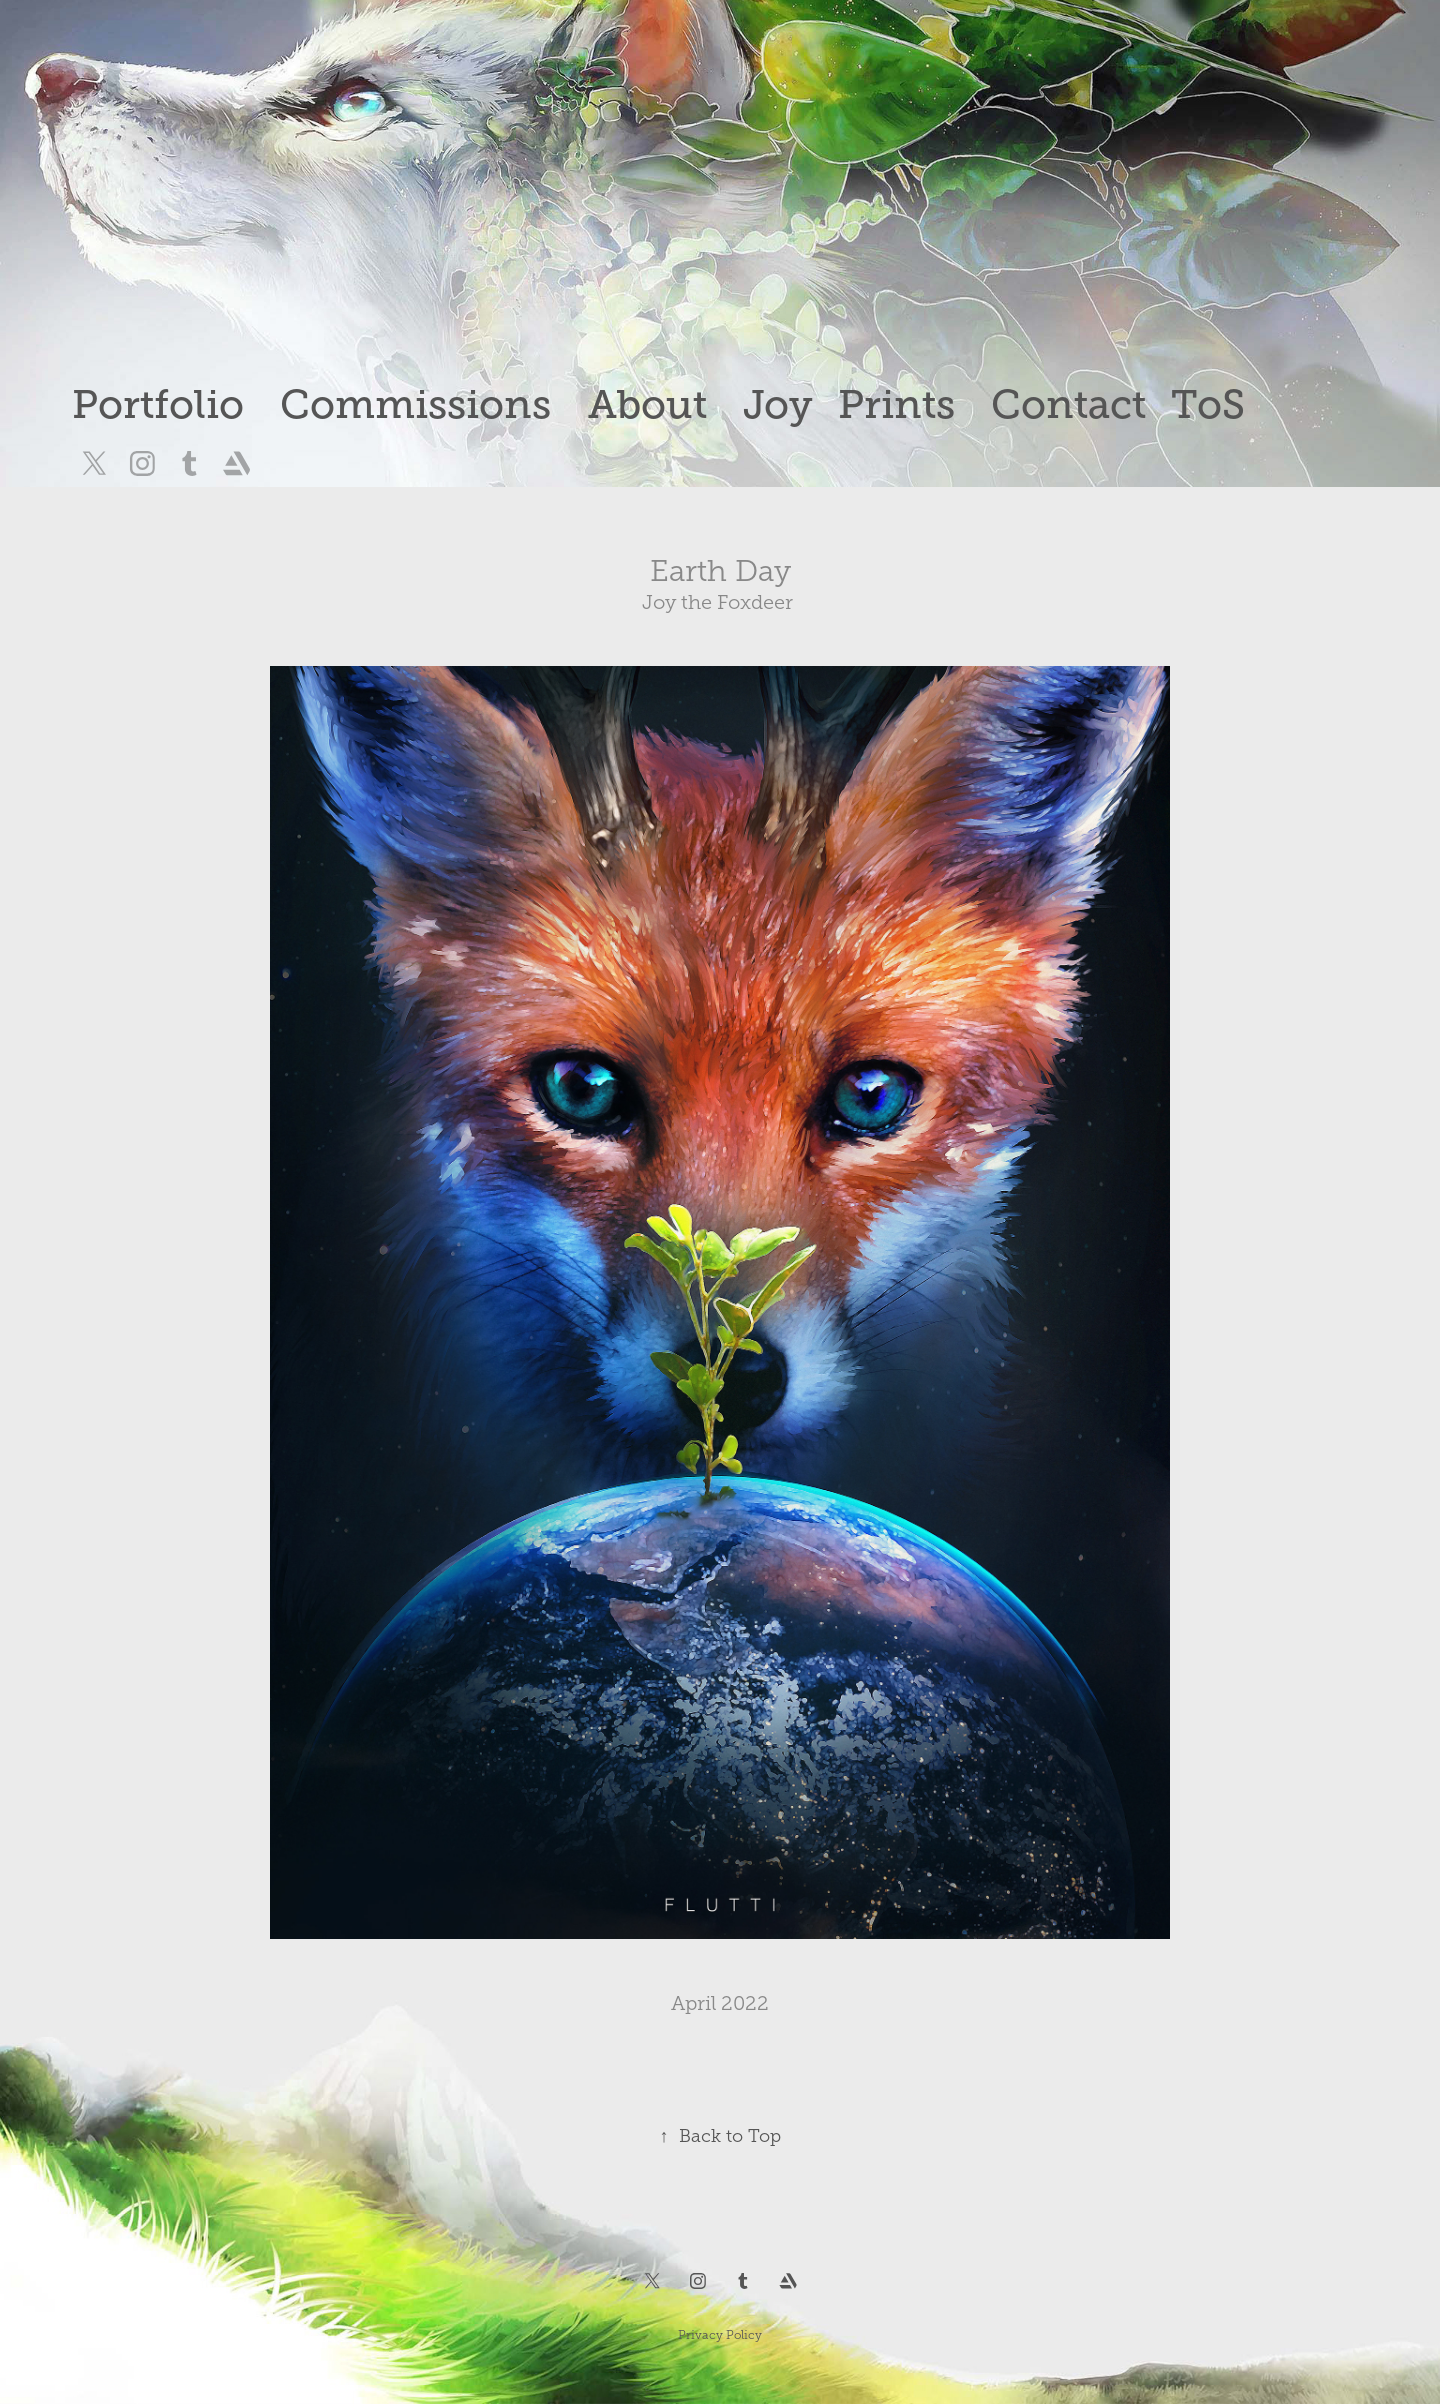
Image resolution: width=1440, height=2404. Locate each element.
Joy (778, 404)
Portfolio (158, 404)
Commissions (415, 404)
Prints (896, 404)
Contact (1068, 404)
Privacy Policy (720, 2335)
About (647, 404)
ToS (1208, 404)
